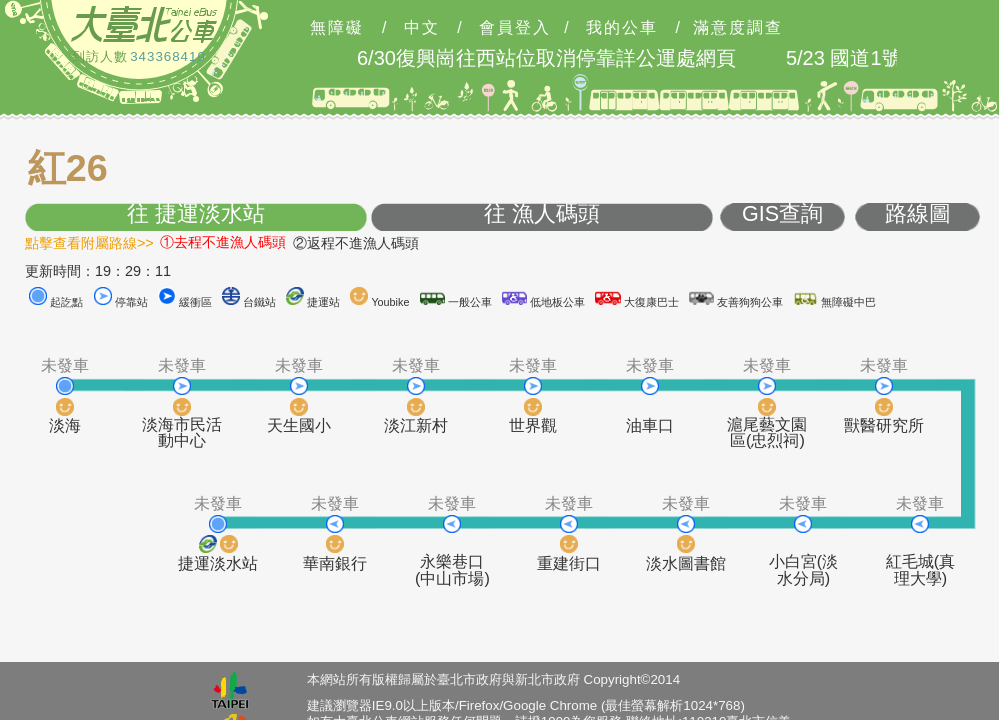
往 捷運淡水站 (196, 214)
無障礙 (337, 28)
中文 (422, 28)
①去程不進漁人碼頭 (223, 242)
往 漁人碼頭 (542, 214)
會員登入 (515, 28)
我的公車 (622, 28)
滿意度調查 (738, 28)
